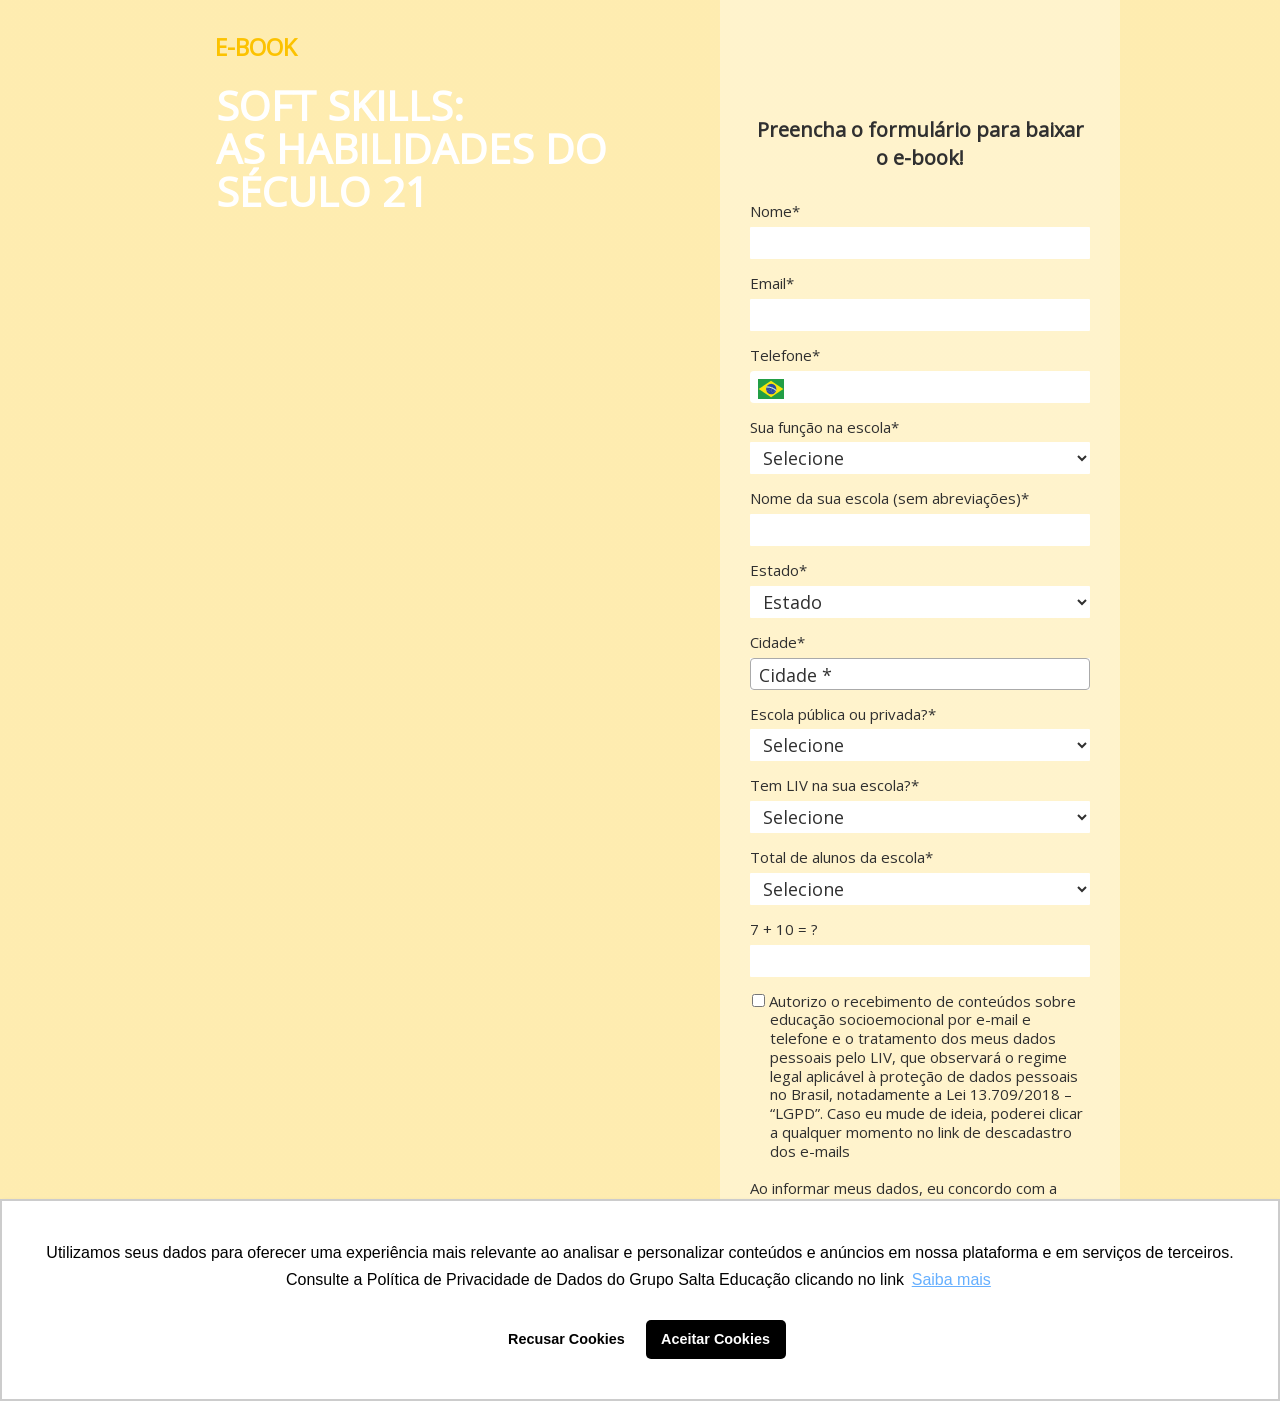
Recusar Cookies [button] (566, 1339)
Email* (772, 283)
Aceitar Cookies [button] (715, 1339)
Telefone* (785, 355)
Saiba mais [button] (951, 1279)
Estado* (778, 570)
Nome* (775, 211)
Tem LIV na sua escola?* (834, 785)
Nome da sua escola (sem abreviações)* (889, 498)
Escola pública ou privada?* (843, 714)
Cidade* (777, 642)
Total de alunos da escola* (841, 857)
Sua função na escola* (824, 427)
